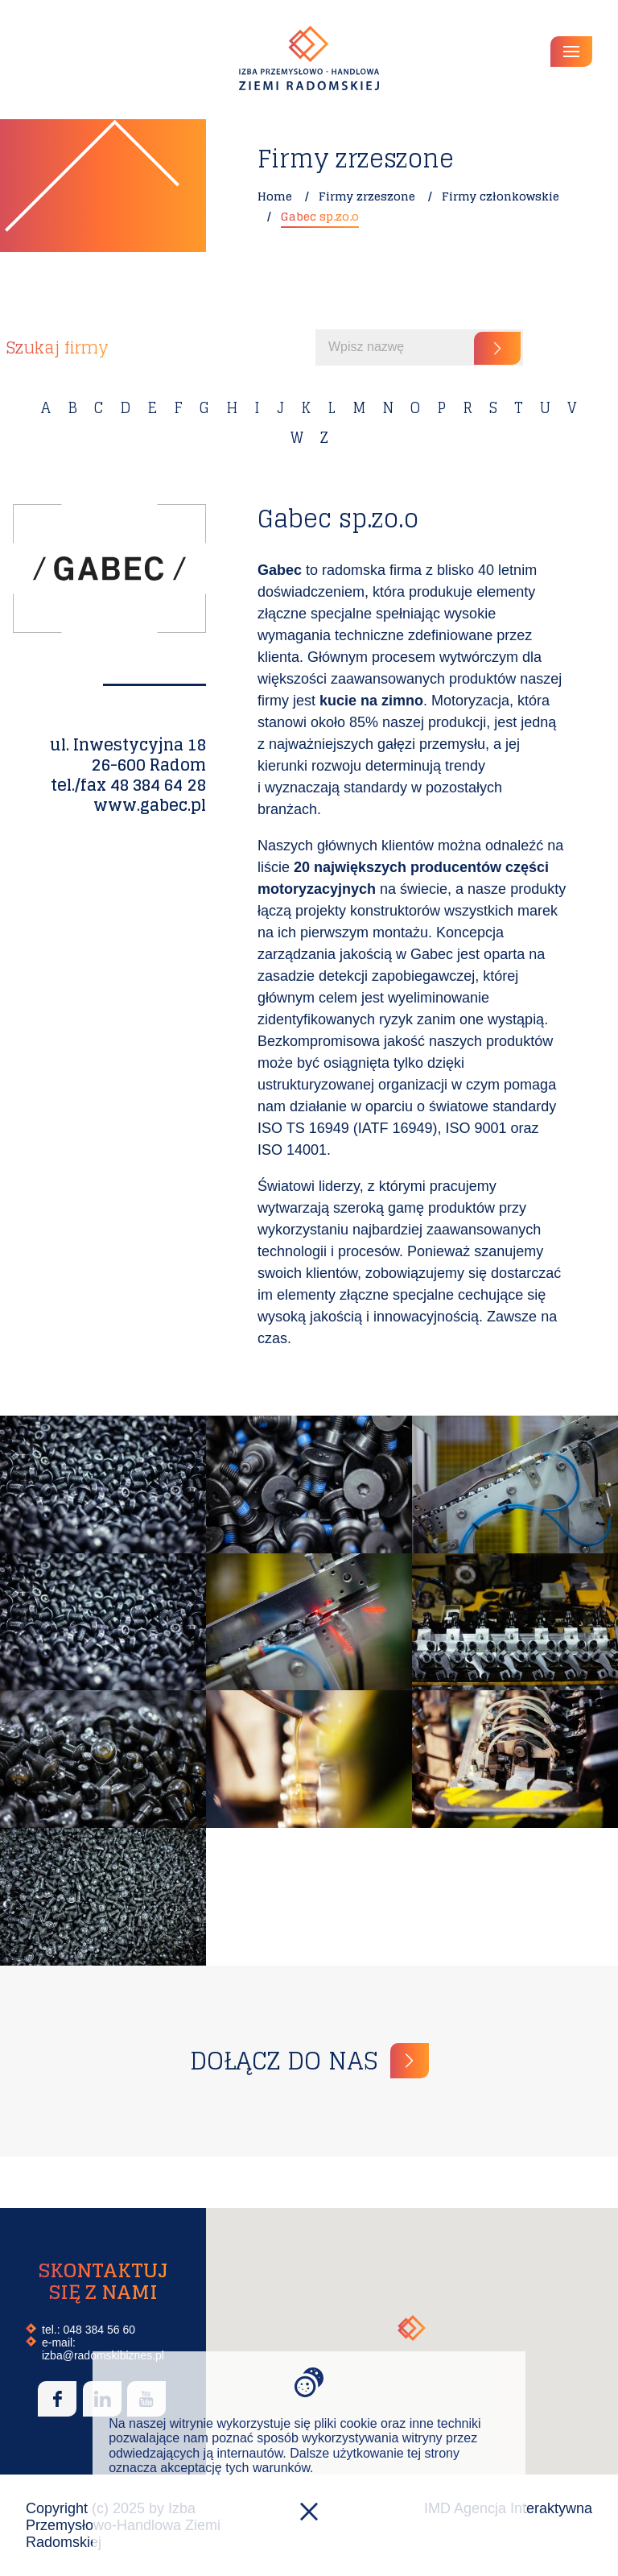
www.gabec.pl (149, 805)
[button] (412, 2328)
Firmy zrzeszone (367, 196)
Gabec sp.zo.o (320, 216)
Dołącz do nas (283, 2061)
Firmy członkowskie (500, 196)
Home (275, 196)
